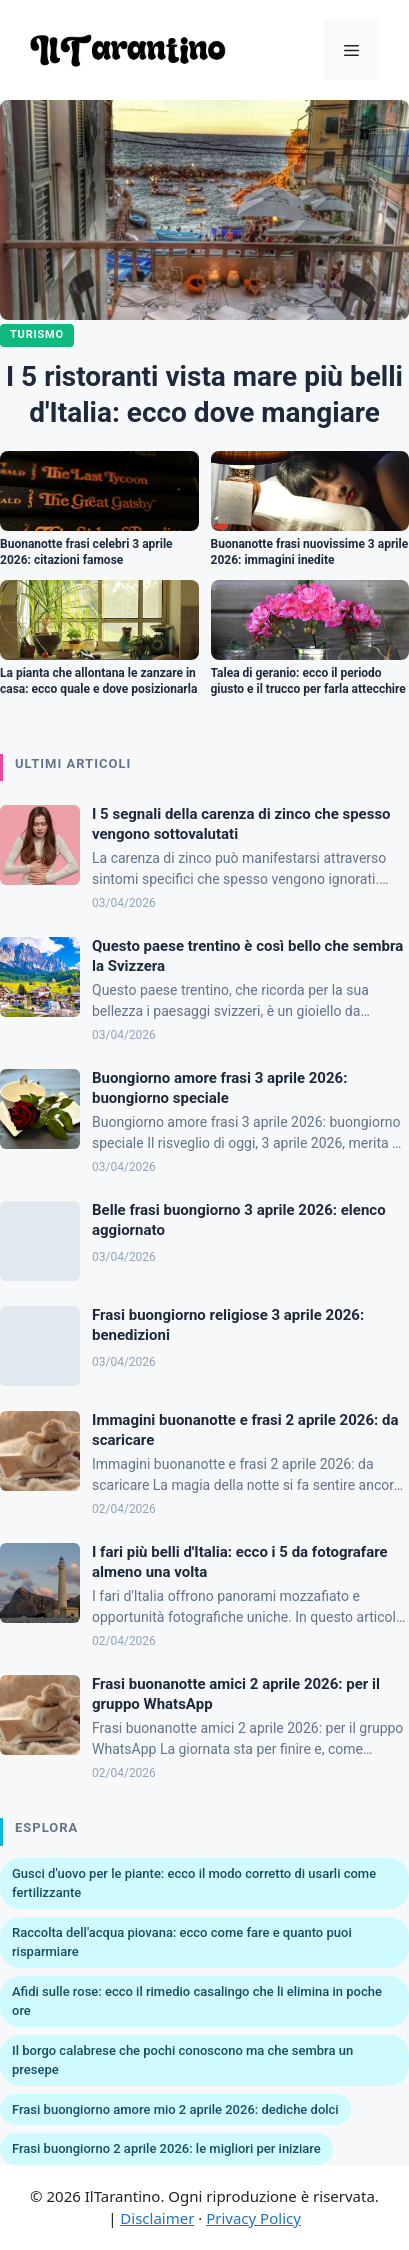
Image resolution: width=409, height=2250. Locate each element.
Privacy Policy (253, 2218)
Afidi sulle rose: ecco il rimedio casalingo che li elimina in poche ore (197, 2001)
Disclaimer (157, 2218)
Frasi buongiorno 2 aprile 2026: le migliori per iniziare (166, 2148)
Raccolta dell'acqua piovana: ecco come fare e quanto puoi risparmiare (182, 1942)
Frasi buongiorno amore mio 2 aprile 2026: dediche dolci (175, 2109)
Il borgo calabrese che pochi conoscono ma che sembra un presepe (182, 2060)
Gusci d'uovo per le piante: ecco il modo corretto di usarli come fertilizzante (194, 1883)
